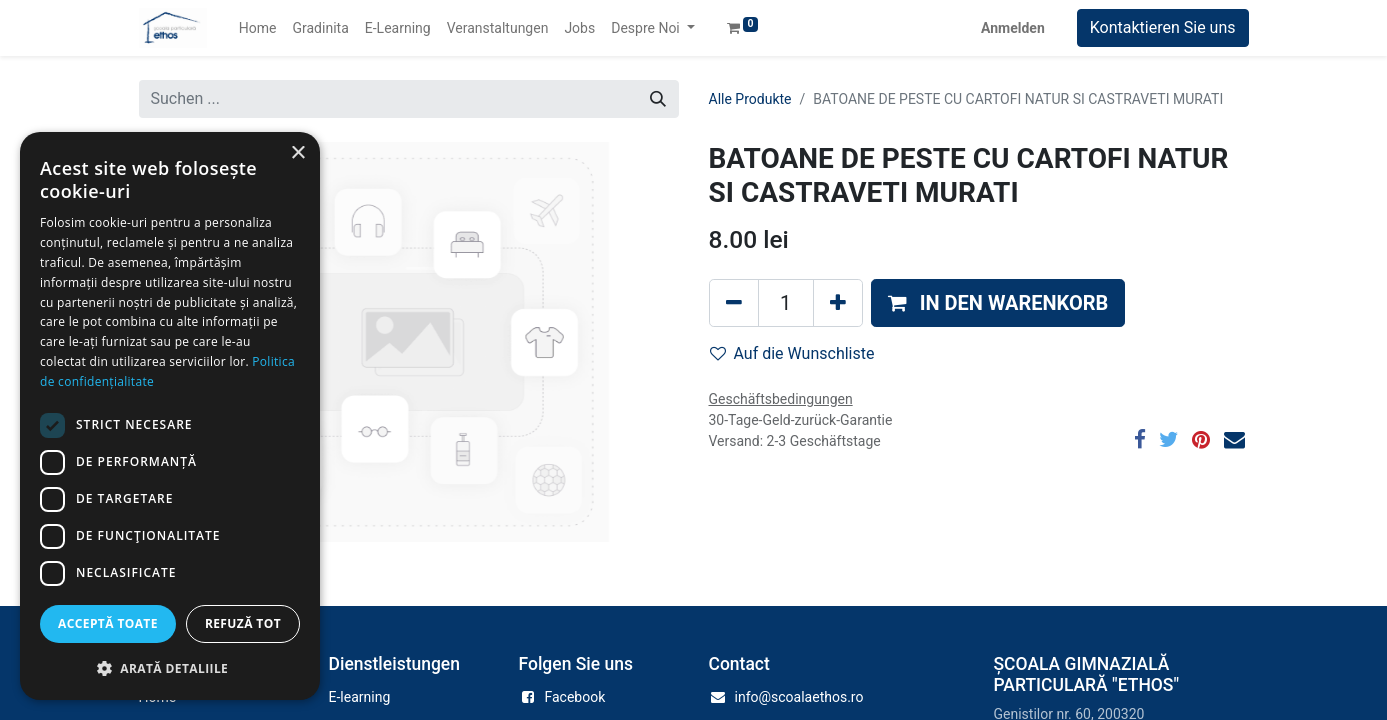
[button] (998, 303)
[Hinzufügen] (838, 303)
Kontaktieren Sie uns (1163, 27)
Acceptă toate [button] (108, 623)
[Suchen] (658, 99)
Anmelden (1013, 28)
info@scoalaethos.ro (799, 697)
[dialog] (170, 416)
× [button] (297, 153)
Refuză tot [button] (243, 623)
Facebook (575, 697)
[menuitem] (258, 28)
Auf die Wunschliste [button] (792, 353)
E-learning (360, 697)
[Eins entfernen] (734, 303)
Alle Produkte (750, 99)
